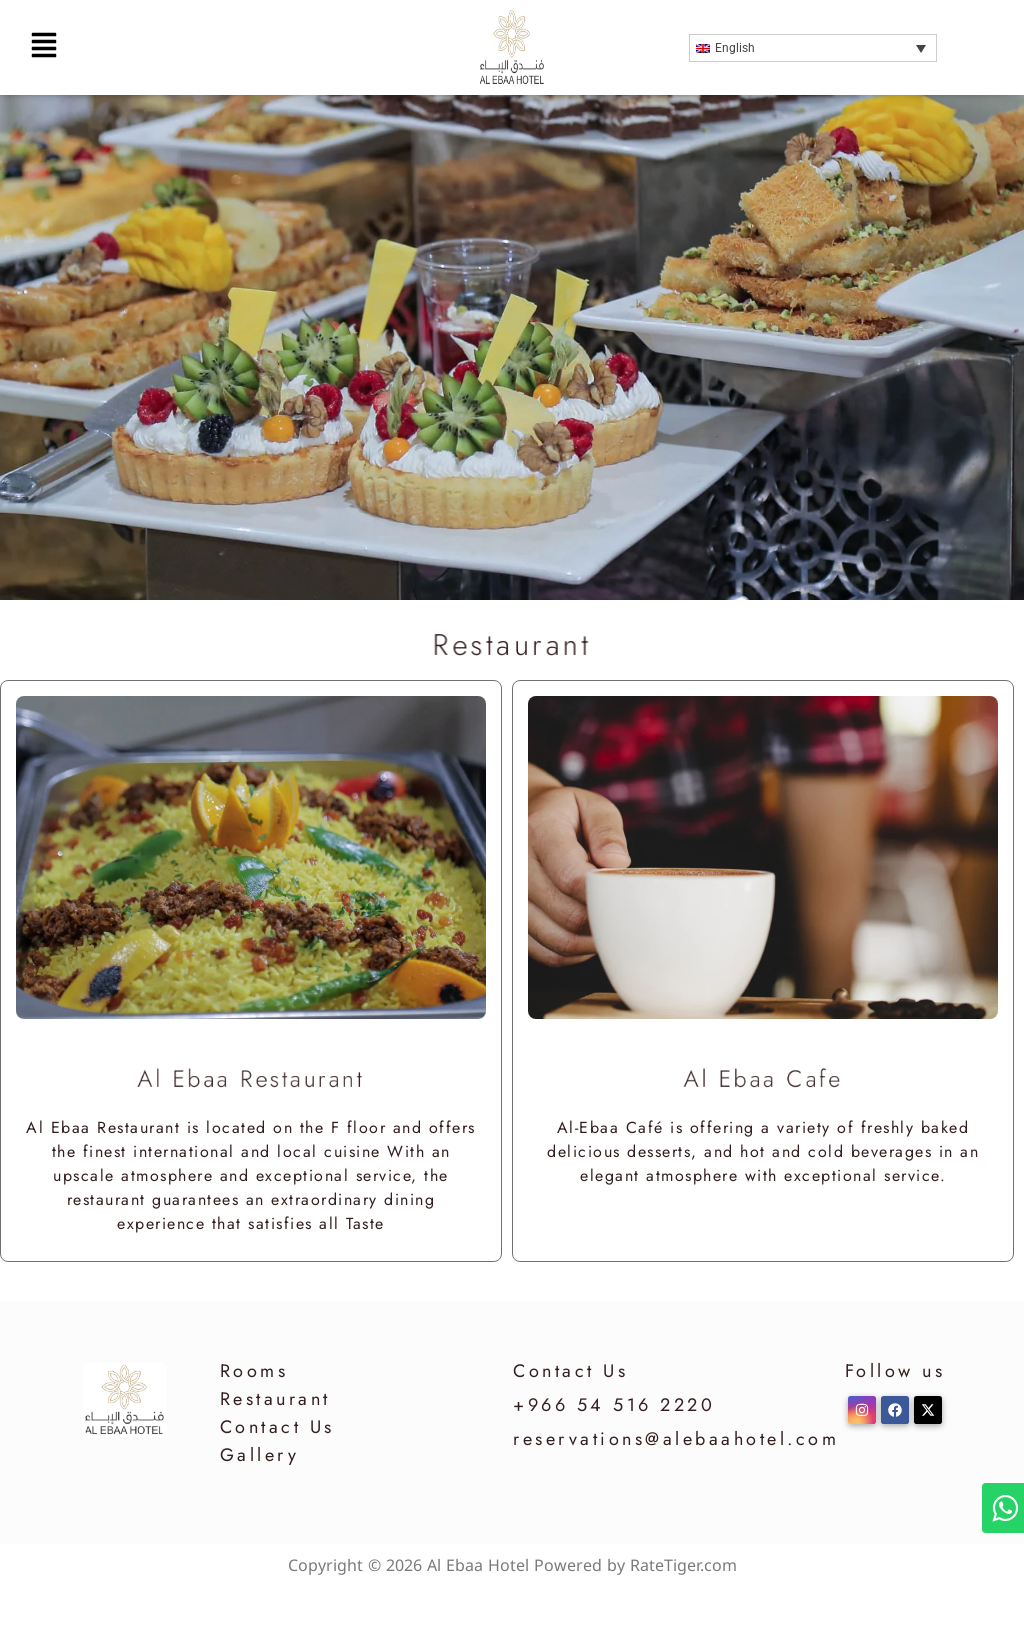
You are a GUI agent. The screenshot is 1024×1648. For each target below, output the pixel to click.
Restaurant (275, 1399)
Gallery (260, 1455)
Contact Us (277, 1427)
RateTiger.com (683, 1565)
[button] (177, 47)
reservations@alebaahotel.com (676, 1439)
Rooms (254, 1371)
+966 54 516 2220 (614, 1405)
